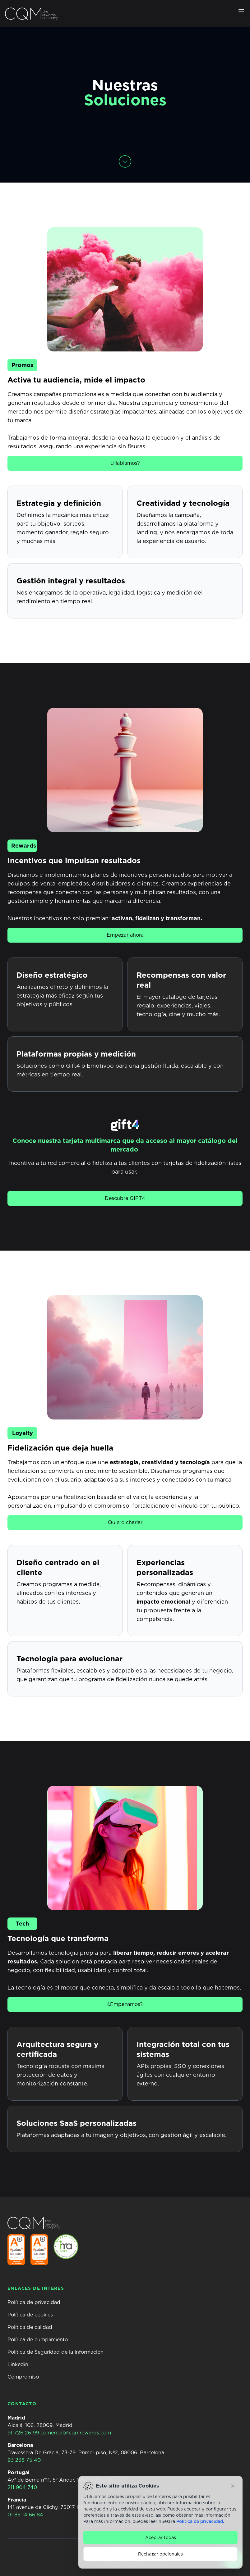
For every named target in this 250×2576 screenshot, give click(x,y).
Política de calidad (29, 2327)
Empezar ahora (125, 935)
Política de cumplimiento (37, 2340)
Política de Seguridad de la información (55, 2352)
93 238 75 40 (24, 2460)
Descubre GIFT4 (125, 1198)
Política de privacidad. (200, 2521)
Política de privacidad (33, 2302)
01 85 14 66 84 (25, 2515)
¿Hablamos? (125, 463)
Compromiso (23, 2377)
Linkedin (17, 2364)
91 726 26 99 (23, 2433)
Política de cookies (30, 2315)
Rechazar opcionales (160, 2553)
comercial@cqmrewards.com (75, 2433)
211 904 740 (22, 2487)
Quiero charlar (125, 1522)
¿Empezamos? (125, 2004)
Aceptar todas (160, 2537)
